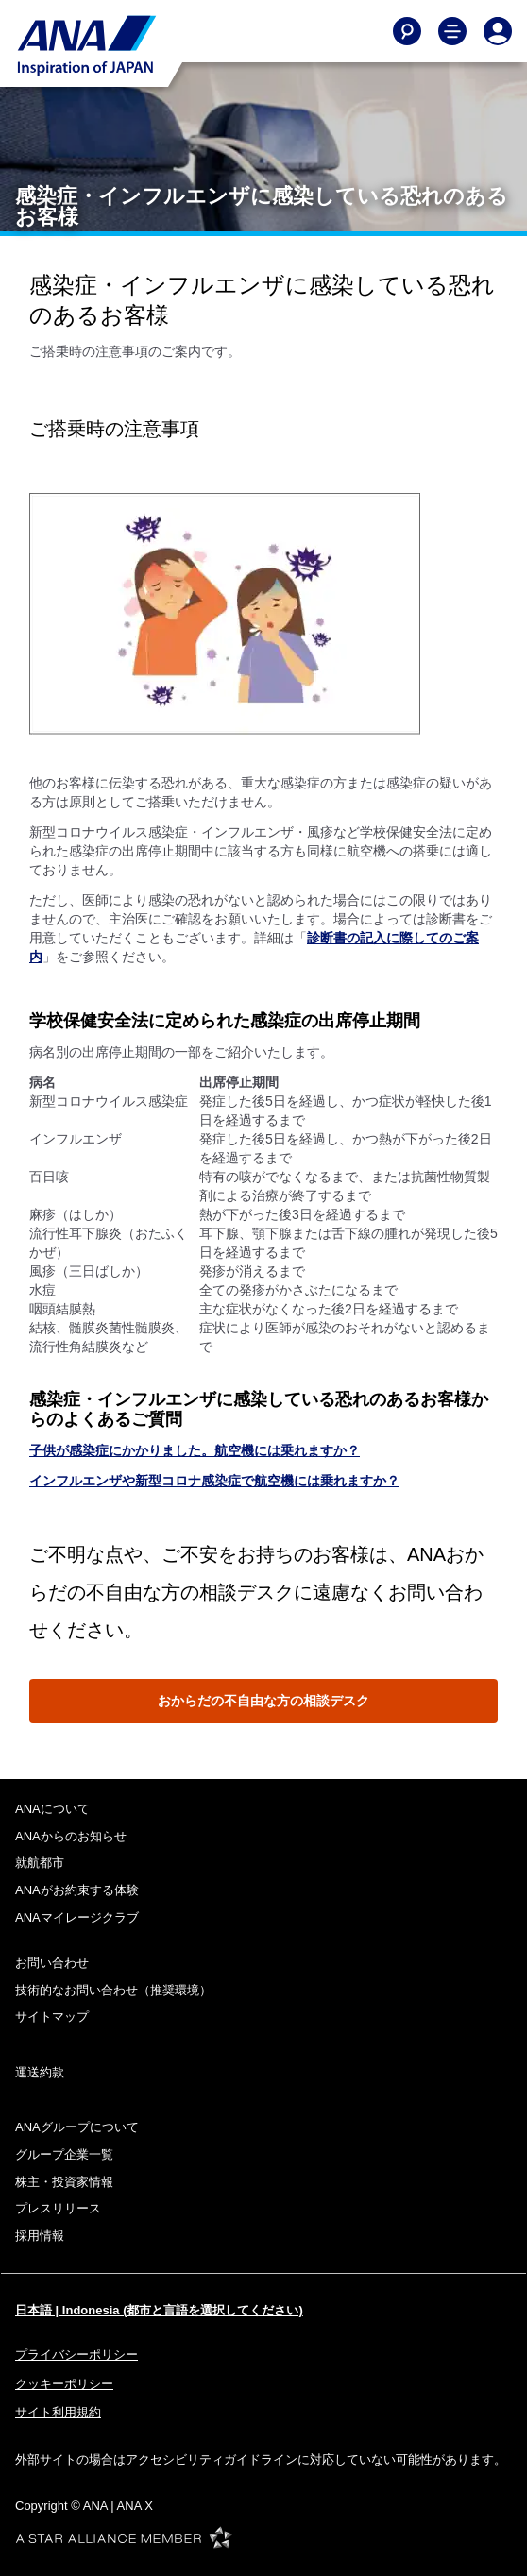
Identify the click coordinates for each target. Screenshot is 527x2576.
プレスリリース (58, 2208)
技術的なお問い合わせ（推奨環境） (113, 1990)
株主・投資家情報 (64, 2182)
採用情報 (39, 2236)
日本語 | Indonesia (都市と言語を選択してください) (159, 2310)
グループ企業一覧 (64, 2154)
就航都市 (39, 1863)
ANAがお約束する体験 (77, 1890)
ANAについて (52, 1809)
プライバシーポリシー (76, 2354)
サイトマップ (52, 2016)
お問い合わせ (52, 1963)
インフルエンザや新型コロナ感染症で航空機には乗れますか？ (214, 1480)
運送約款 (39, 2072)
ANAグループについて (77, 2127)
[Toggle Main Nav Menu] (452, 31)
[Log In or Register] (498, 31)
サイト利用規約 (58, 2412)
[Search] (407, 31)
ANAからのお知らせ (71, 1836)
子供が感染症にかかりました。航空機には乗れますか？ (194, 1450)
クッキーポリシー (64, 2384)
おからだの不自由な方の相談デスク (263, 1700)
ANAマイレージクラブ (77, 1917)
